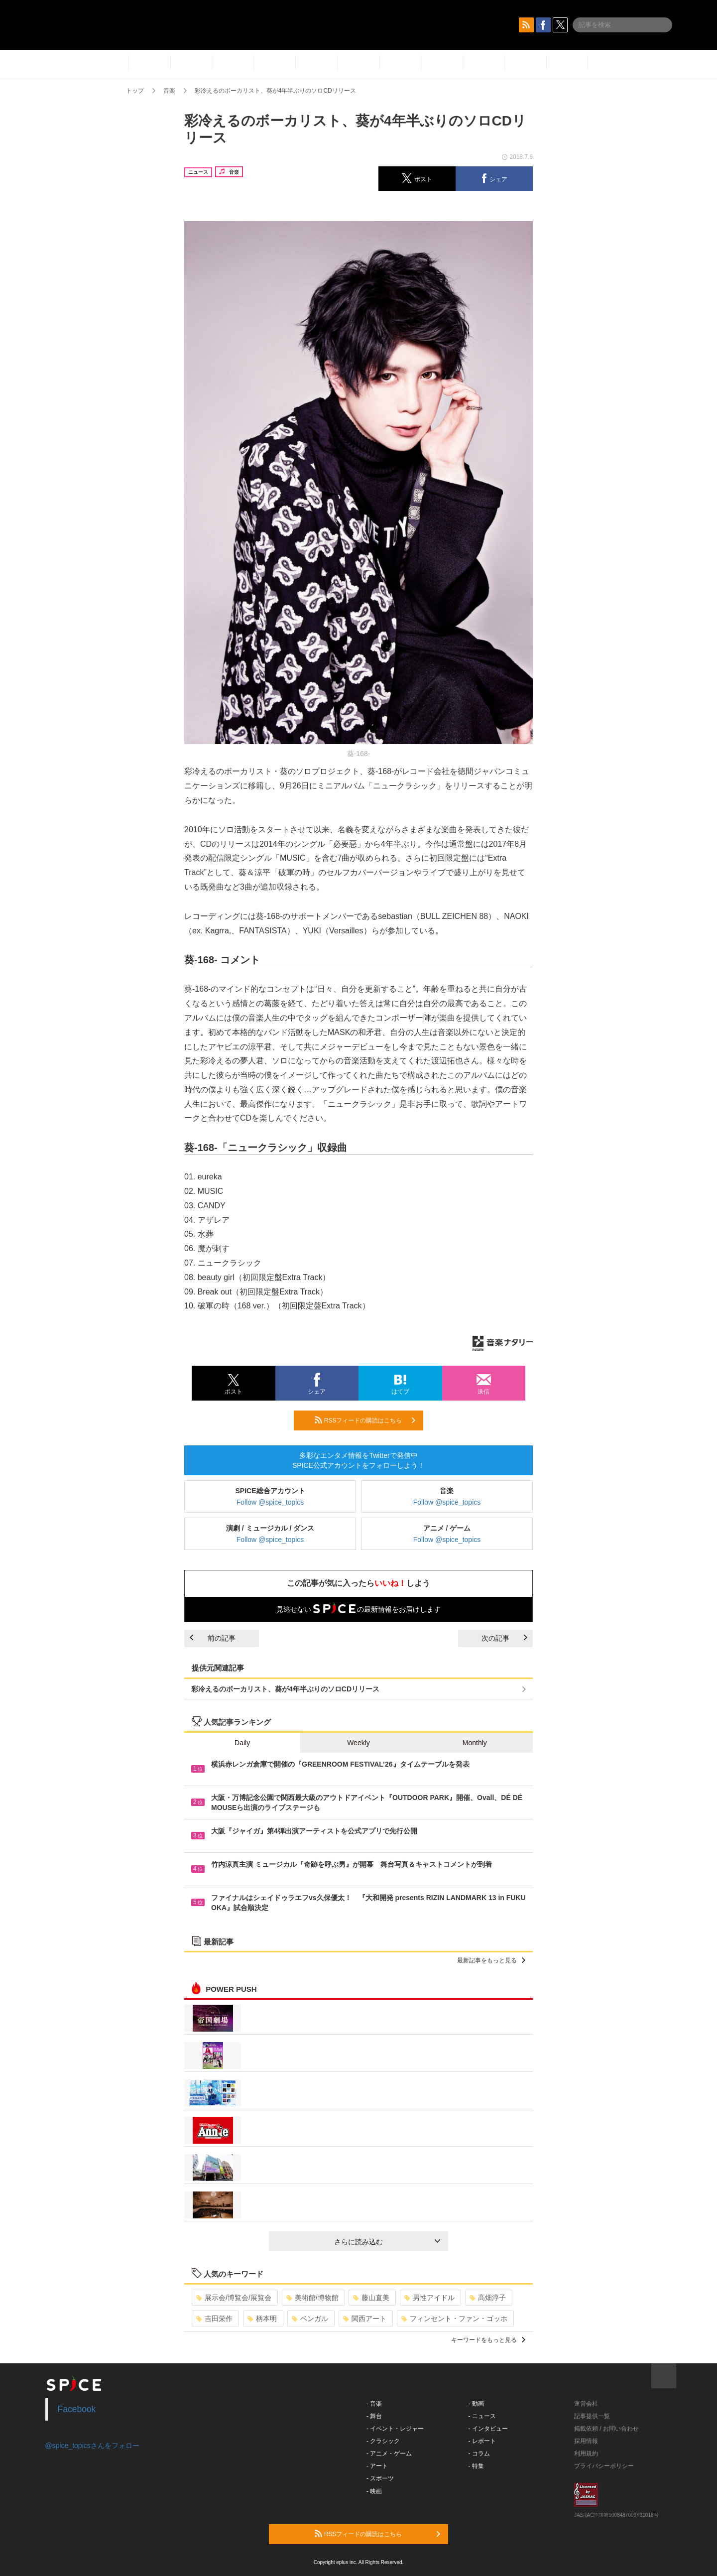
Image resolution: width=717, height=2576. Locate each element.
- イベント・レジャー (395, 2428)
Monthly (475, 1743)
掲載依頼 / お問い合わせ (606, 2428)
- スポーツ (380, 2478)
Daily (242, 1743)
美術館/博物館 (312, 2298)
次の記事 (504, 1638)
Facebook (77, 2409)
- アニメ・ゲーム (389, 2453)
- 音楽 (374, 2403)
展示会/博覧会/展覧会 (233, 2298)
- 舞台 (374, 2416)
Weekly (358, 1743)
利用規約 (586, 2453)
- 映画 (374, 2491)
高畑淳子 (488, 2298)
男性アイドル (429, 2298)
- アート (377, 2465)
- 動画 (476, 2403)
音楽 (169, 90)
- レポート (482, 2441)
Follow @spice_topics (270, 1502)
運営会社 (586, 2403)
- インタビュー (488, 2428)
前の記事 (213, 1638)
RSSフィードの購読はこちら (365, 1420)
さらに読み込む (387, 2242)
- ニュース (482, 2416)
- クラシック (383, 2441)
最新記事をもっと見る (491, 1960)
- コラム (479, 2453)
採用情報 (586, 2441)
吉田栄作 (214, 2318)
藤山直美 (371, 2298)
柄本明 (262, 2318)
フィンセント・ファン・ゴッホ (454, 2318)
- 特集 (476, 2465)
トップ (135, 90)
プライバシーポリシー (604, 2465)
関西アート (364, 2318)
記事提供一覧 (592, 2416)
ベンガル (310, 2318)
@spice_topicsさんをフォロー (92, 2445)
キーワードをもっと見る (488, 2339)
